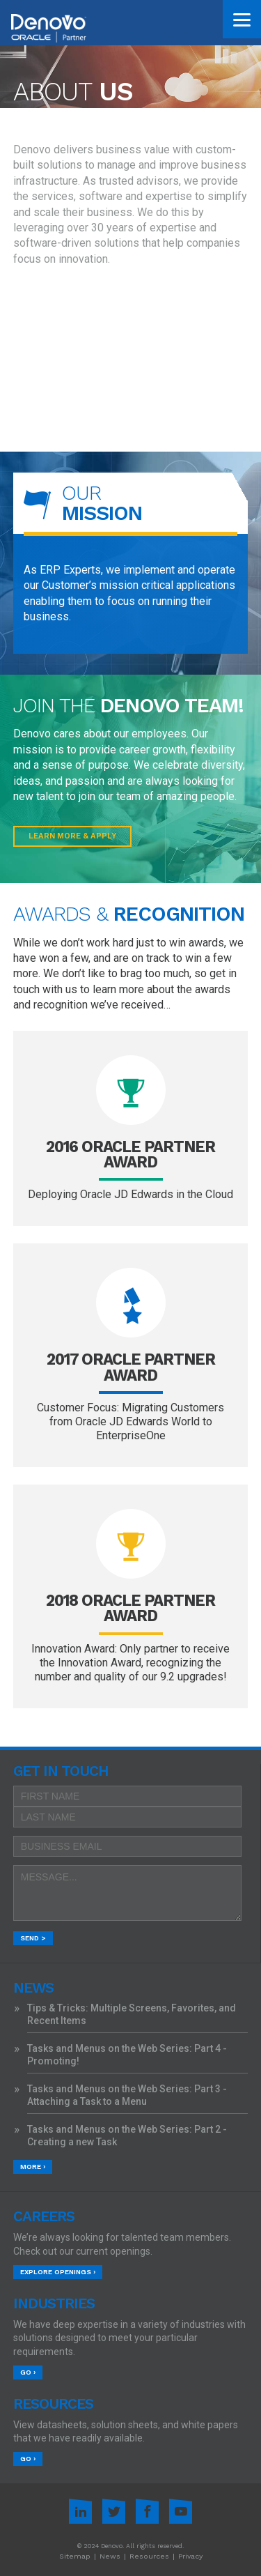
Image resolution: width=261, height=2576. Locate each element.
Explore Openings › (57, 2272)
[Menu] (242, 19)
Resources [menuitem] (149, 2556)
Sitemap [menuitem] (74, 2556)
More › (32, 2166)
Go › (27, 2372)
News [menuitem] (110, 2556)
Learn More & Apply (72, 836)
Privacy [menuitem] (190, 2556)
